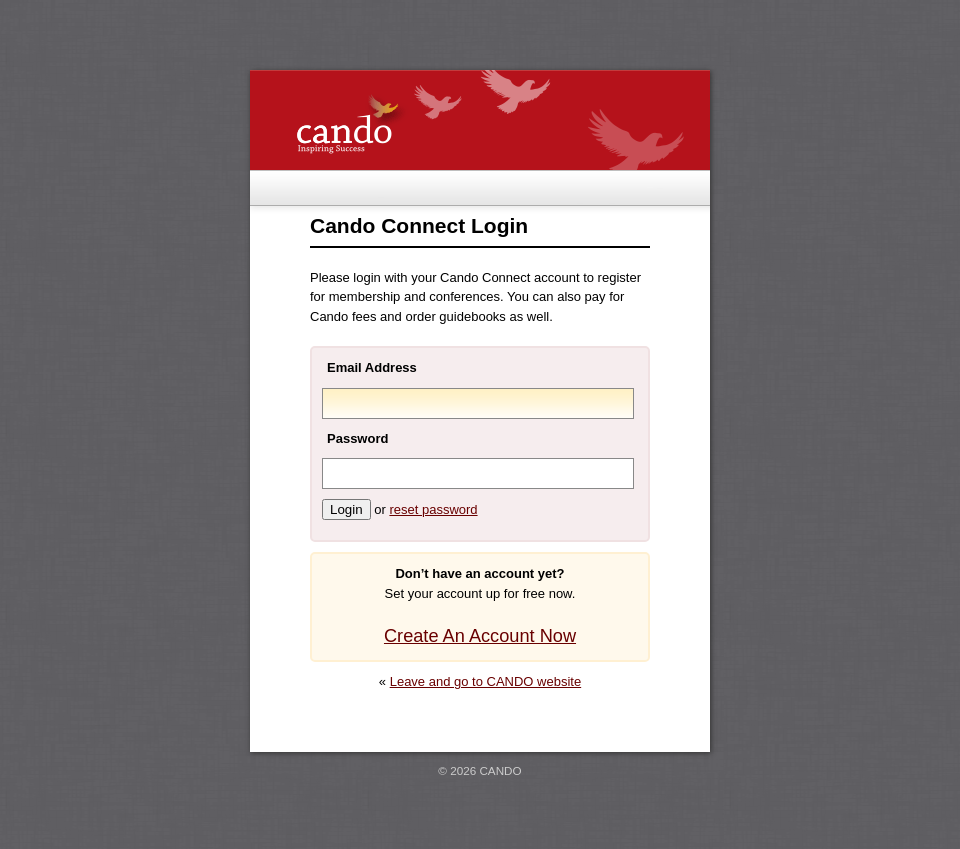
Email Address (372, 367)
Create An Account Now (480, 636)
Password (357, 438)
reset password (433, 509)
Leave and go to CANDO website (486, 681)
